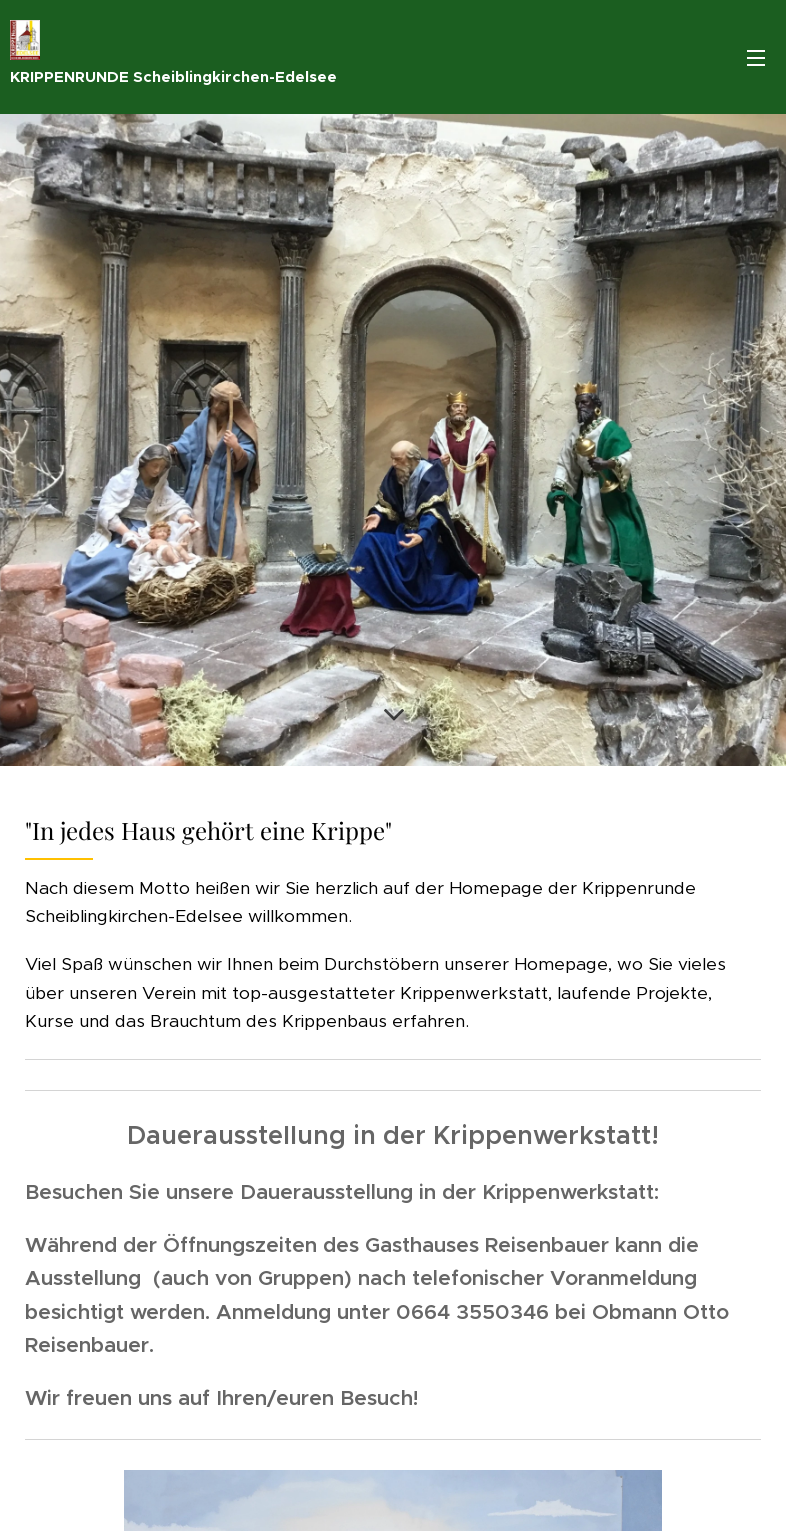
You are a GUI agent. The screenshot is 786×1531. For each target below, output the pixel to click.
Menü (756, 58)
